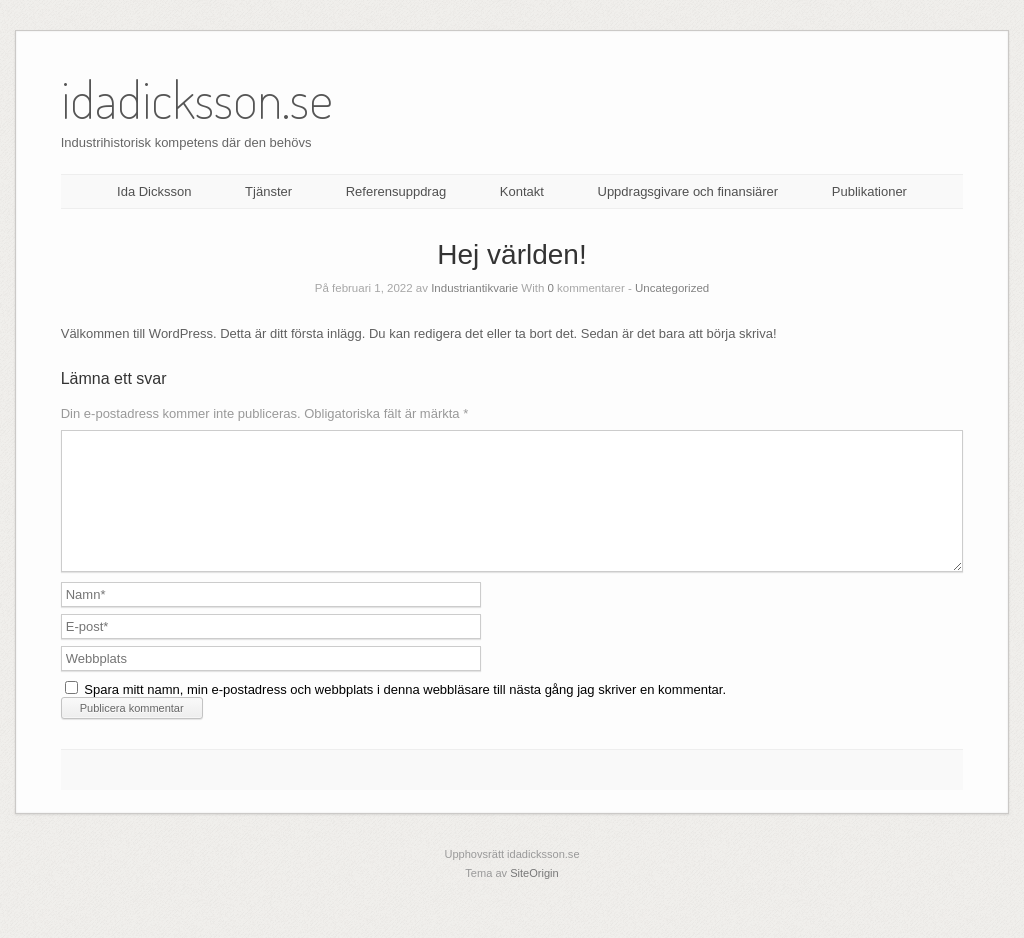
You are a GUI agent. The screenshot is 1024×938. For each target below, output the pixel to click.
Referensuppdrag (396, 191)
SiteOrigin (534, 897)
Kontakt (522, 191)
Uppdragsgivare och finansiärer (688, 191)
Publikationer (869, 191)
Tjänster (268, 191)
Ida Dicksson (154, 191)
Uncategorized (672, 288)
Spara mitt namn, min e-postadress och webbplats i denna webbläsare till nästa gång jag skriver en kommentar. (405, 713)
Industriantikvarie (474, 288)
